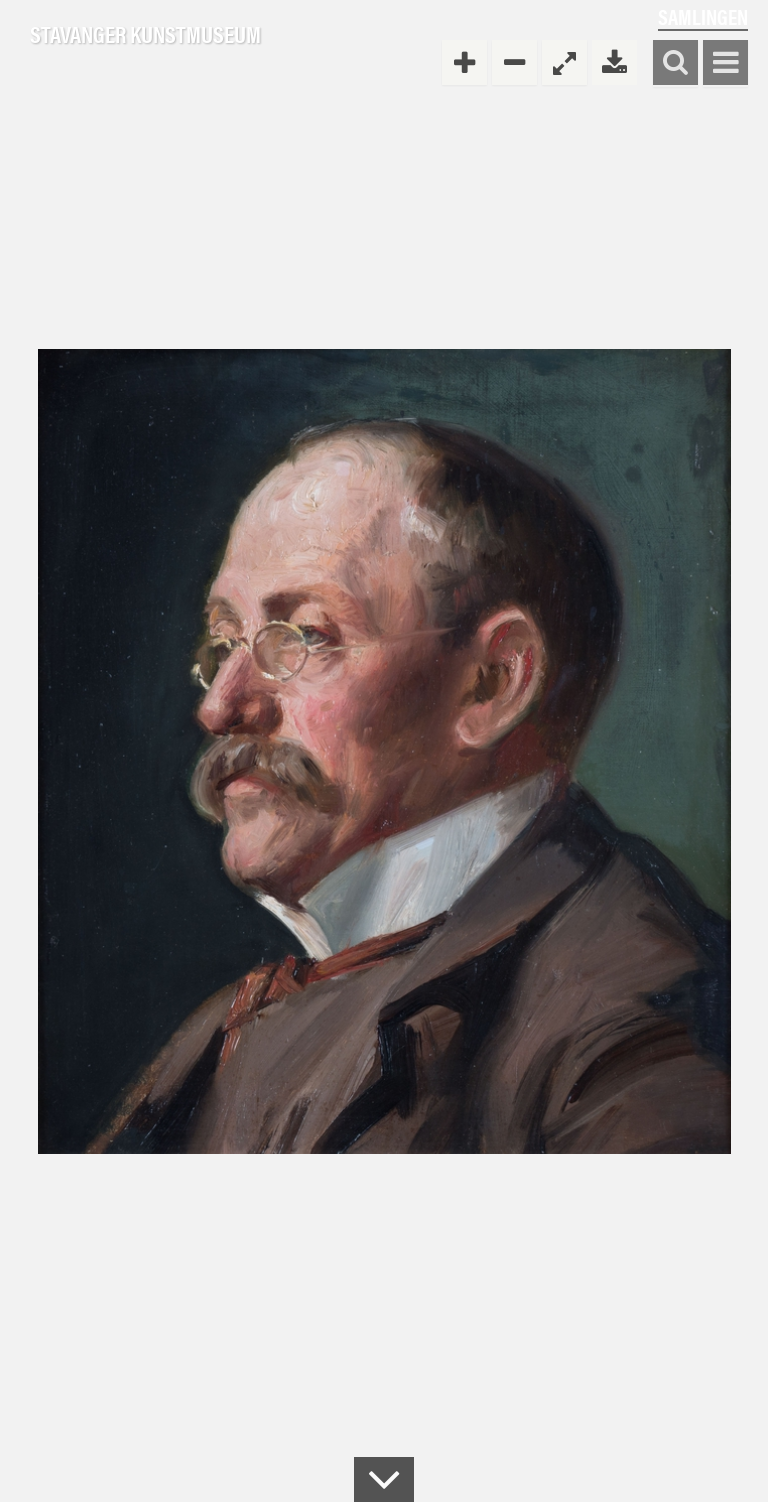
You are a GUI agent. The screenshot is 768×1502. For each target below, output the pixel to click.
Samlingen (703, 16)
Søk (675, 63)
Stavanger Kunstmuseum (145, 35)
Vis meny (725, 63)
